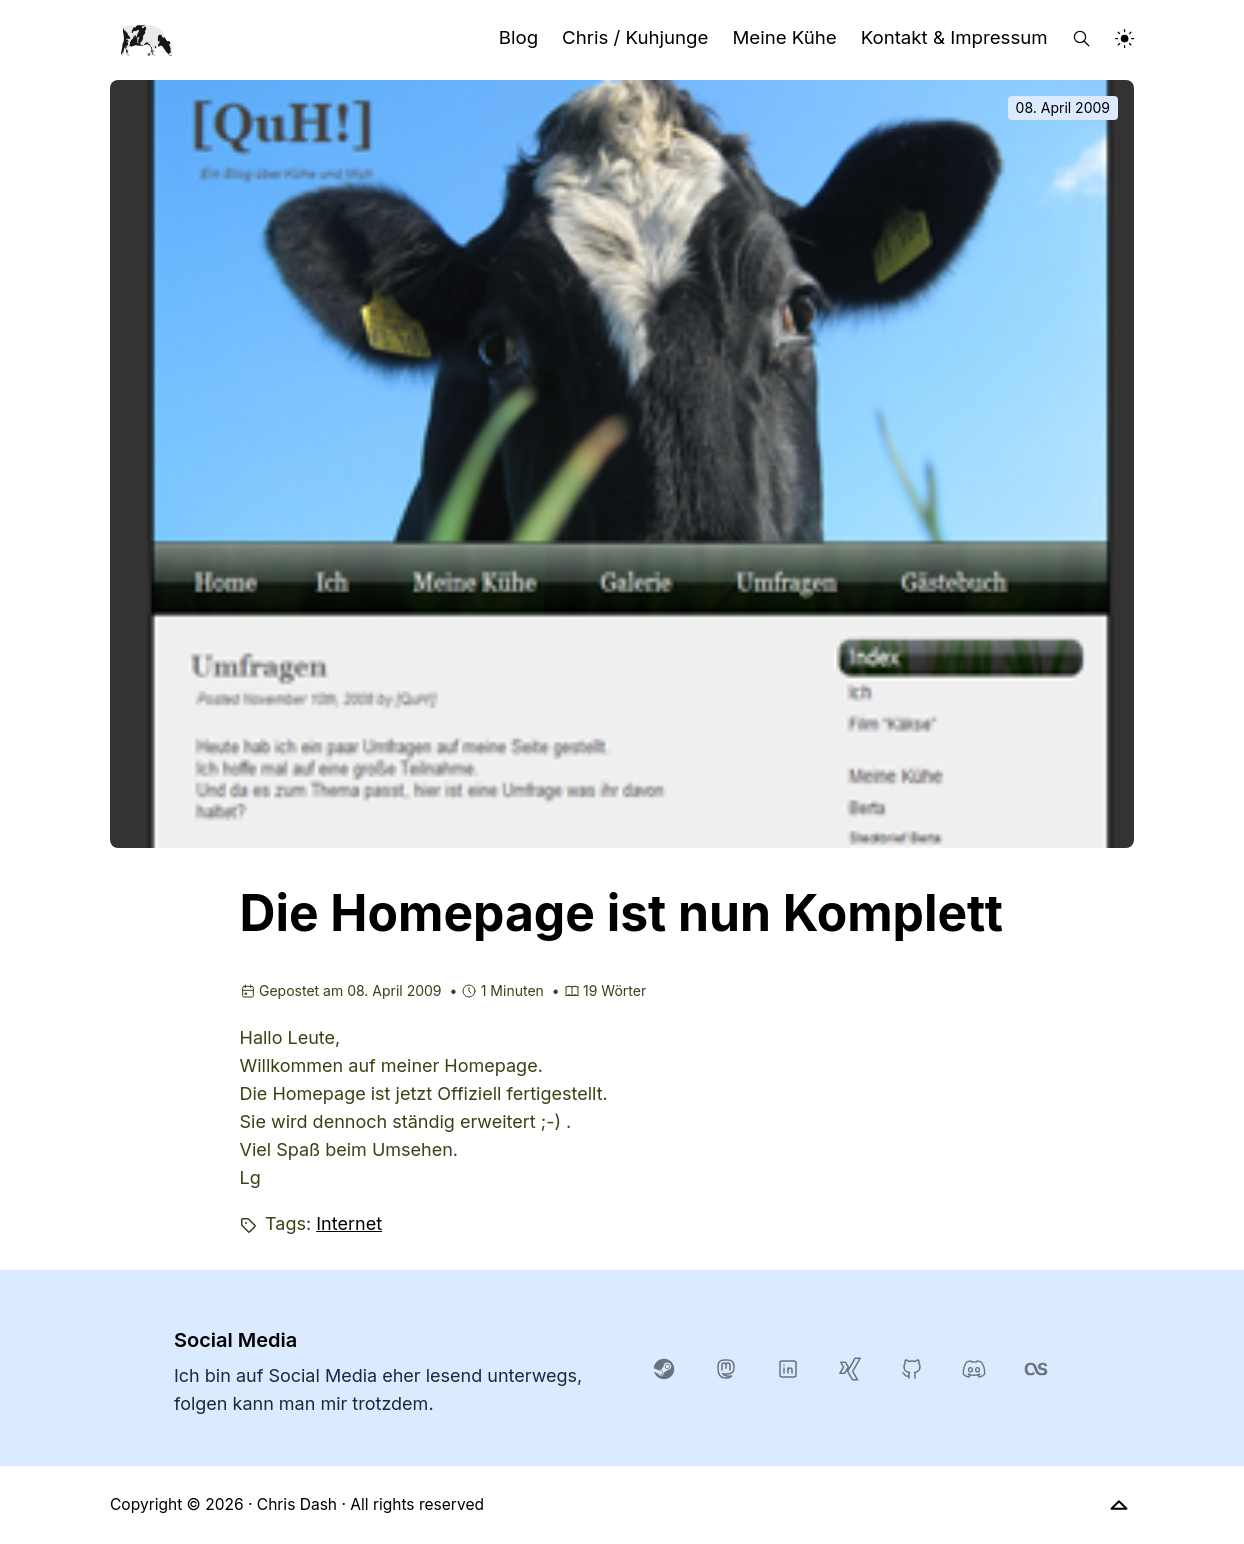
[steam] (664, 1367)
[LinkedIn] (788, 1367)
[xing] (850, 1367)
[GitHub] (912, 1367)
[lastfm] (1036, 1367)
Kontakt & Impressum (954, 37)
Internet (349, 1223)
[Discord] (974, 1367)
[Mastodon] (726, 1367)
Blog (518, 37)
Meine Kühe (784, 37)
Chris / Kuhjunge (635, 37)
